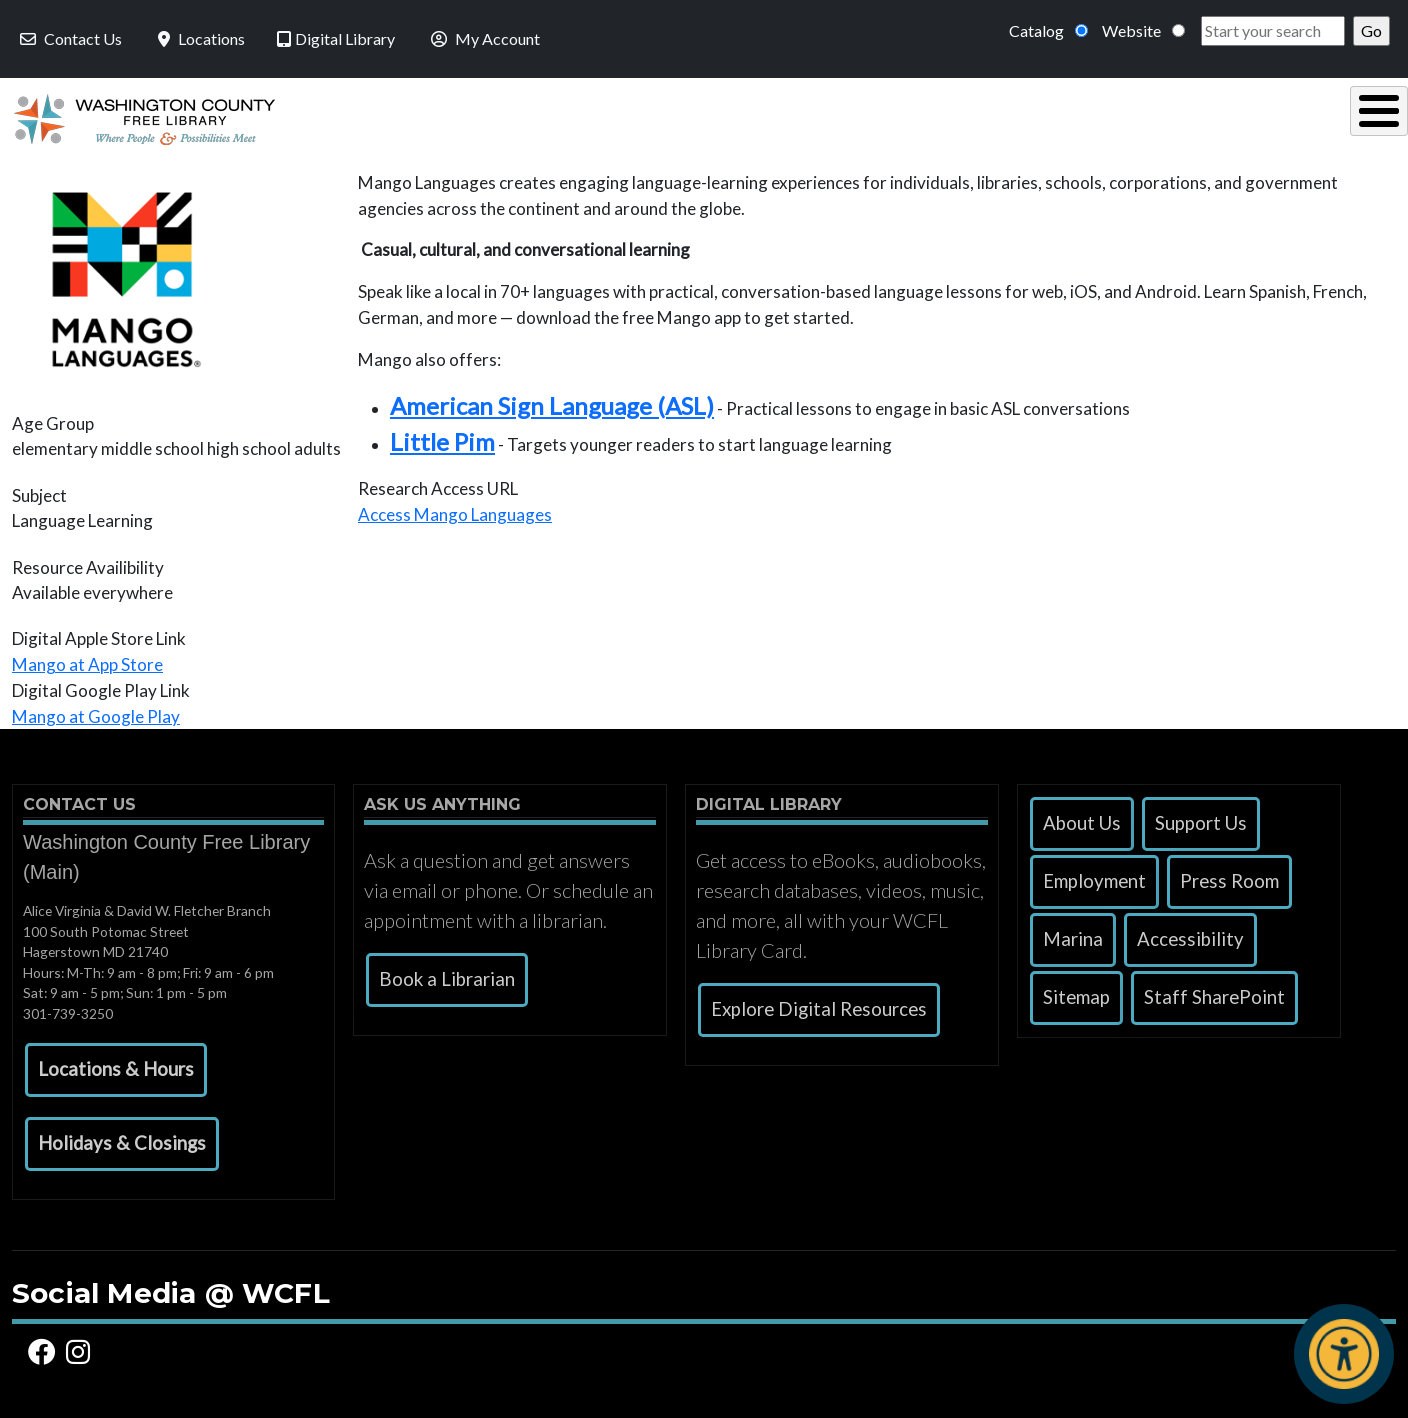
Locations (199, 38)
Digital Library (336, 38)
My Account (483, 38)
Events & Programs (1256, 116)
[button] (116, 1065)
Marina (1073, 934)
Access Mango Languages (455, 509)
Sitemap (1076, 992)
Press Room (1229, 876)
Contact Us (69, 38)
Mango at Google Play (96, 711)
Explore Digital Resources (819, 1004)
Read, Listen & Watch (714, 116)
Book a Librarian (447, 974)
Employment (1094, 876)
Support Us (1201, 818)
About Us (1082, 818)
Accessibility (1190, 934)
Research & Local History (988, 116)
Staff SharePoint (1214, 992)
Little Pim (442, 436)
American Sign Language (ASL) (552, 400)
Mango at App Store (87, 659)
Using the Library (467, 116)
